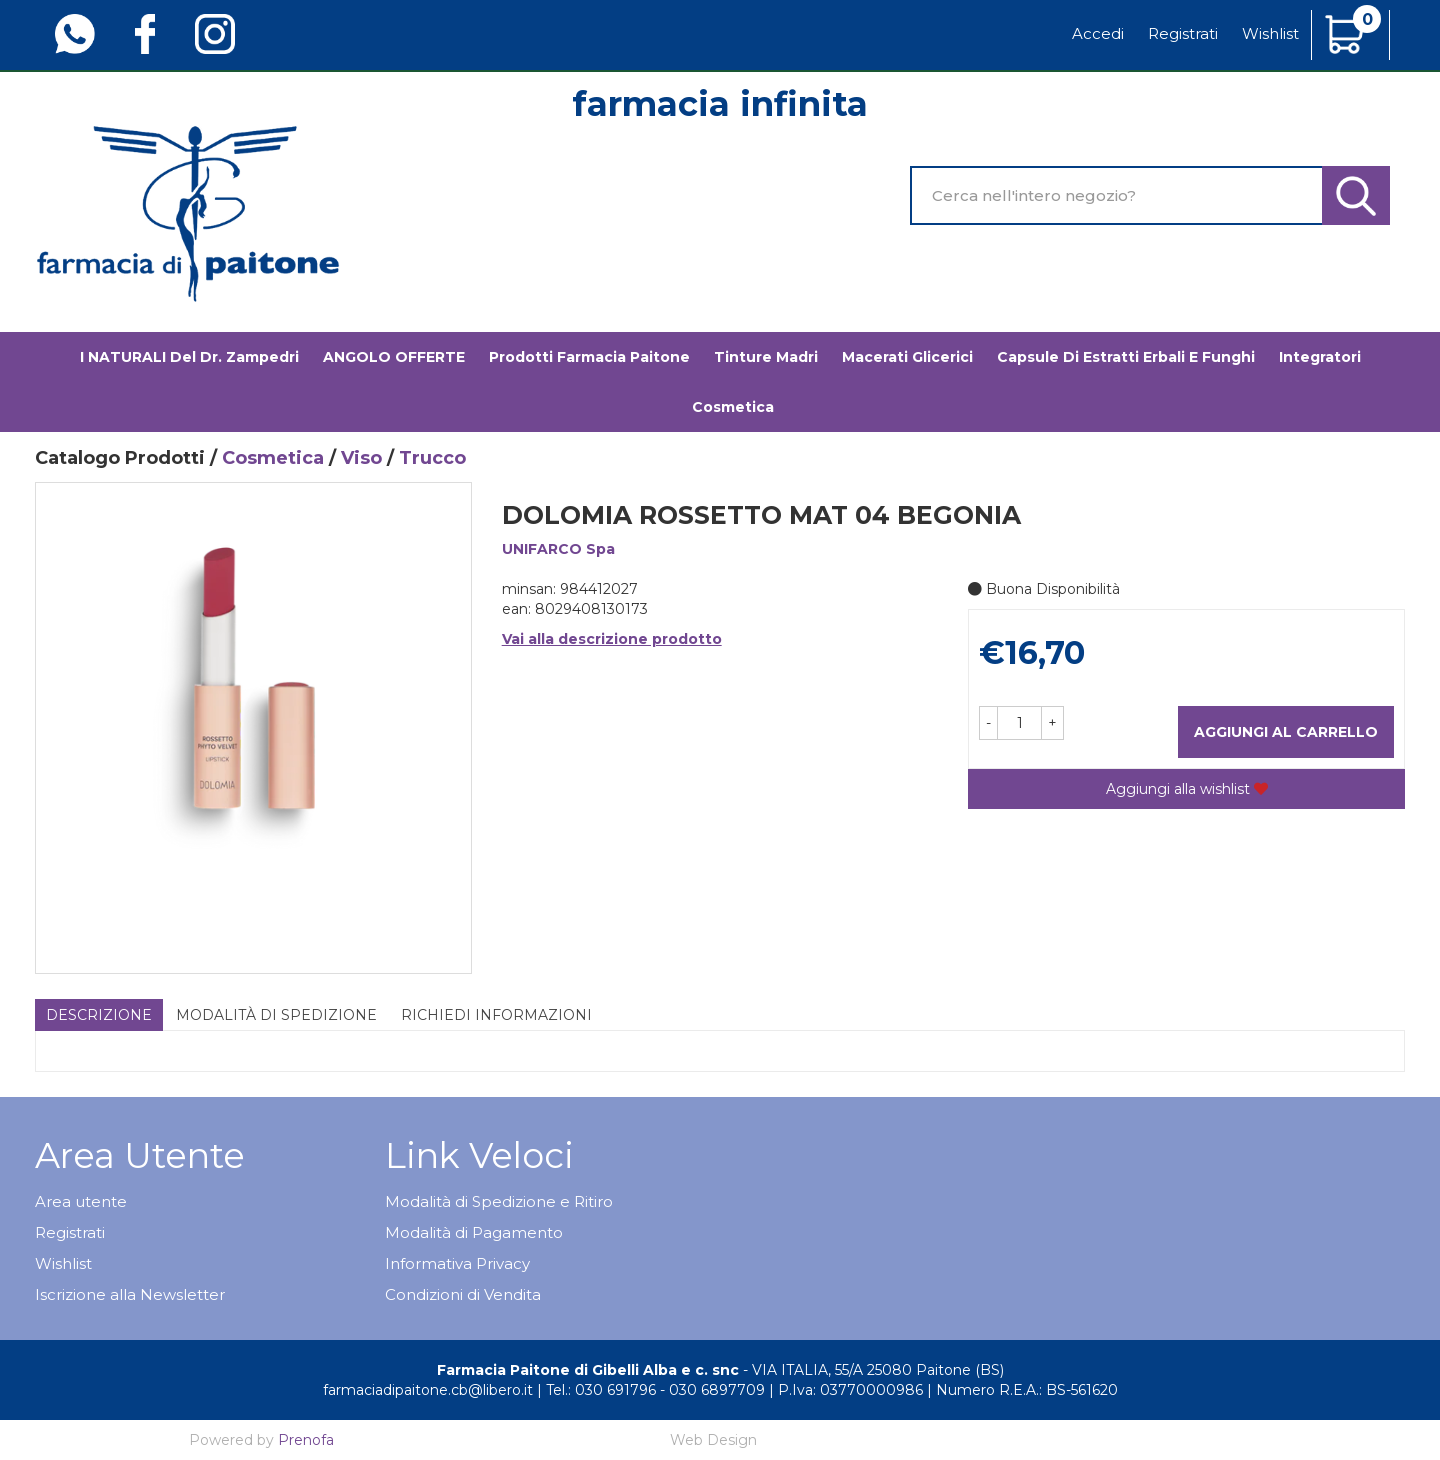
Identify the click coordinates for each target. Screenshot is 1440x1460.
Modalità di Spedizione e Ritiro (499, 1201)
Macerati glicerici (907, 357)
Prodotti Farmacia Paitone (589, 357)
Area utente (81, 1201)
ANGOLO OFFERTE (394, 357)
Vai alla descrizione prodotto (612, 639)
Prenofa (306, 1440)
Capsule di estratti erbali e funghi (1126, 357)
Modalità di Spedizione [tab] (276, 1015)
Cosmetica (733, 407)
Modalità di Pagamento (474, 1232)
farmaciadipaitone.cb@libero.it (428, 1390)
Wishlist (1270, 33)
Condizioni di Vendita (463, 1294)
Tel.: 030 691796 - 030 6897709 (655, 1390)
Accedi (1098, 33)
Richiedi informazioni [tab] (496, 1015)
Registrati (1183, 33)
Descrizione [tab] (99, 1015)
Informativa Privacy (457, 1263)
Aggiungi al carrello (1286, 732)
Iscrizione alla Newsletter (130, 1294)
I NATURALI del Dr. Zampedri (189, 357)
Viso (361, 458)
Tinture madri (766, 357)
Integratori (1320, 357)
